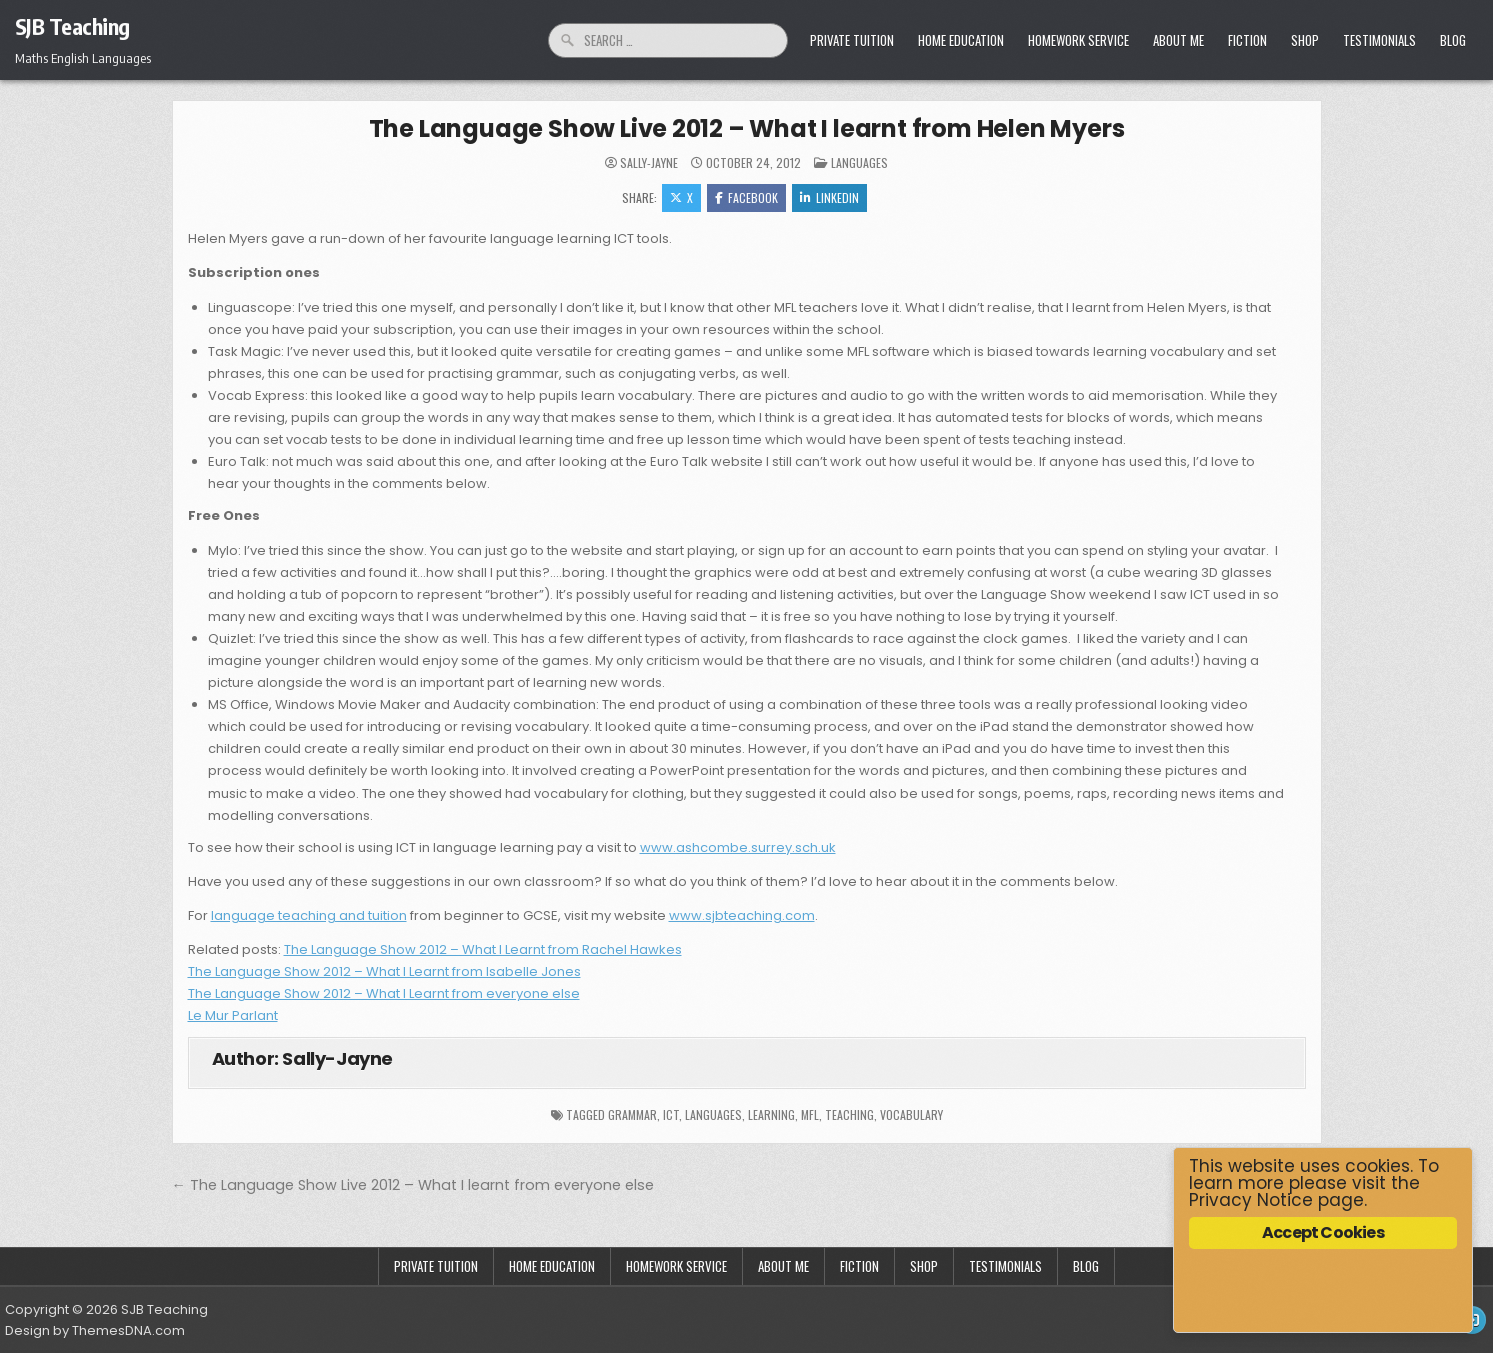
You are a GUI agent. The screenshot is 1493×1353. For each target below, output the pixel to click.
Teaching (849, 1114)
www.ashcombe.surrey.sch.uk (738, 847)
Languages (859, 162)
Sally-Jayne (649, 163)
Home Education (961, 40)
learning (771, 1114)
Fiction (1247, 40)
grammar (632, 1114)
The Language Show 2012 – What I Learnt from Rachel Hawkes (483, 949)
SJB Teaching (72, 26)
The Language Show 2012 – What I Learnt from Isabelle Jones (384, 971)
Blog (1453, 40)
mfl (810, 1114)
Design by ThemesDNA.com (95, 1330)
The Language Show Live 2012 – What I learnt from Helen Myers (747, 128)
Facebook (746, 197)
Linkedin (829, 197)
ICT (671, 1114)
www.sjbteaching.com (742, 915)
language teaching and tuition (309, 915)
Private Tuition (852, 40)
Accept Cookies (1323, 1232)
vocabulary (911, 1114)
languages (713, 1114)
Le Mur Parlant (233, 1015)
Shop (1305, 40)
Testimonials (1379, 40)
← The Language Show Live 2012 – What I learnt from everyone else (413, 1185)
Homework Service (1078, 40)
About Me (1178, 40)
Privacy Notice (1251, 1200)
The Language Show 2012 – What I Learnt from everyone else (384, 993)
